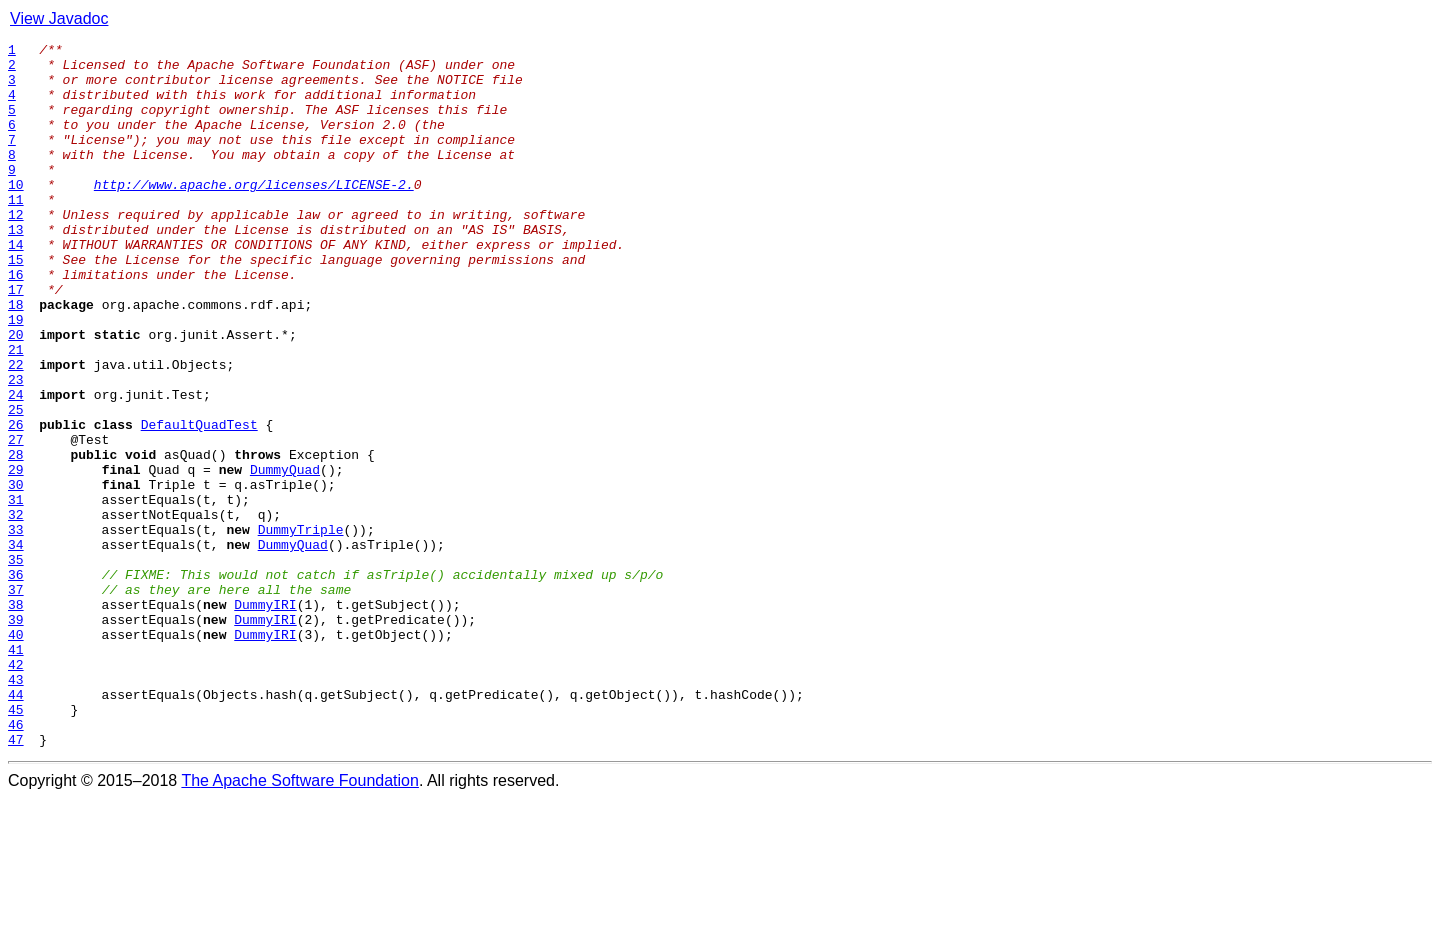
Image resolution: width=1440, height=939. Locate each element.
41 (16, 772)
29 (16, 556)
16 (16, 322)
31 (16, 592)
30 (16, 574)
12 (16, 250)
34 (16, 646)
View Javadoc (59, 18)
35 (16, 664)
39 (16, 736)
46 (16, 862)
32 (16, 610)
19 (16, 376)
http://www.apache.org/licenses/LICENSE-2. (254, 214)
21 (16, 412)
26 (16, 502)
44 (16, 826)
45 (16, 844)
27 (16, 520)
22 (16, 430)
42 (16, 790)
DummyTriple (301, 628)
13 (16, 268)
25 (16, 484)
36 (16, 682)
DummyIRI (265, 718)
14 (16, 286)
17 (16, 340)
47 (16, 880)
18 (16, 358)
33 (16, 628)
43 (16, 808)
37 (16, 700)
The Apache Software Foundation (300, 921)
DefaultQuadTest (199, 502)
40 (16, 754)
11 (16, 232)
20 (16, 394)
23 (16, 448)
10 (16, 214)
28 (16, 538)
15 (16, 304)
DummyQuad (285, 556)
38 (16, 718)
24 (16, 466)
